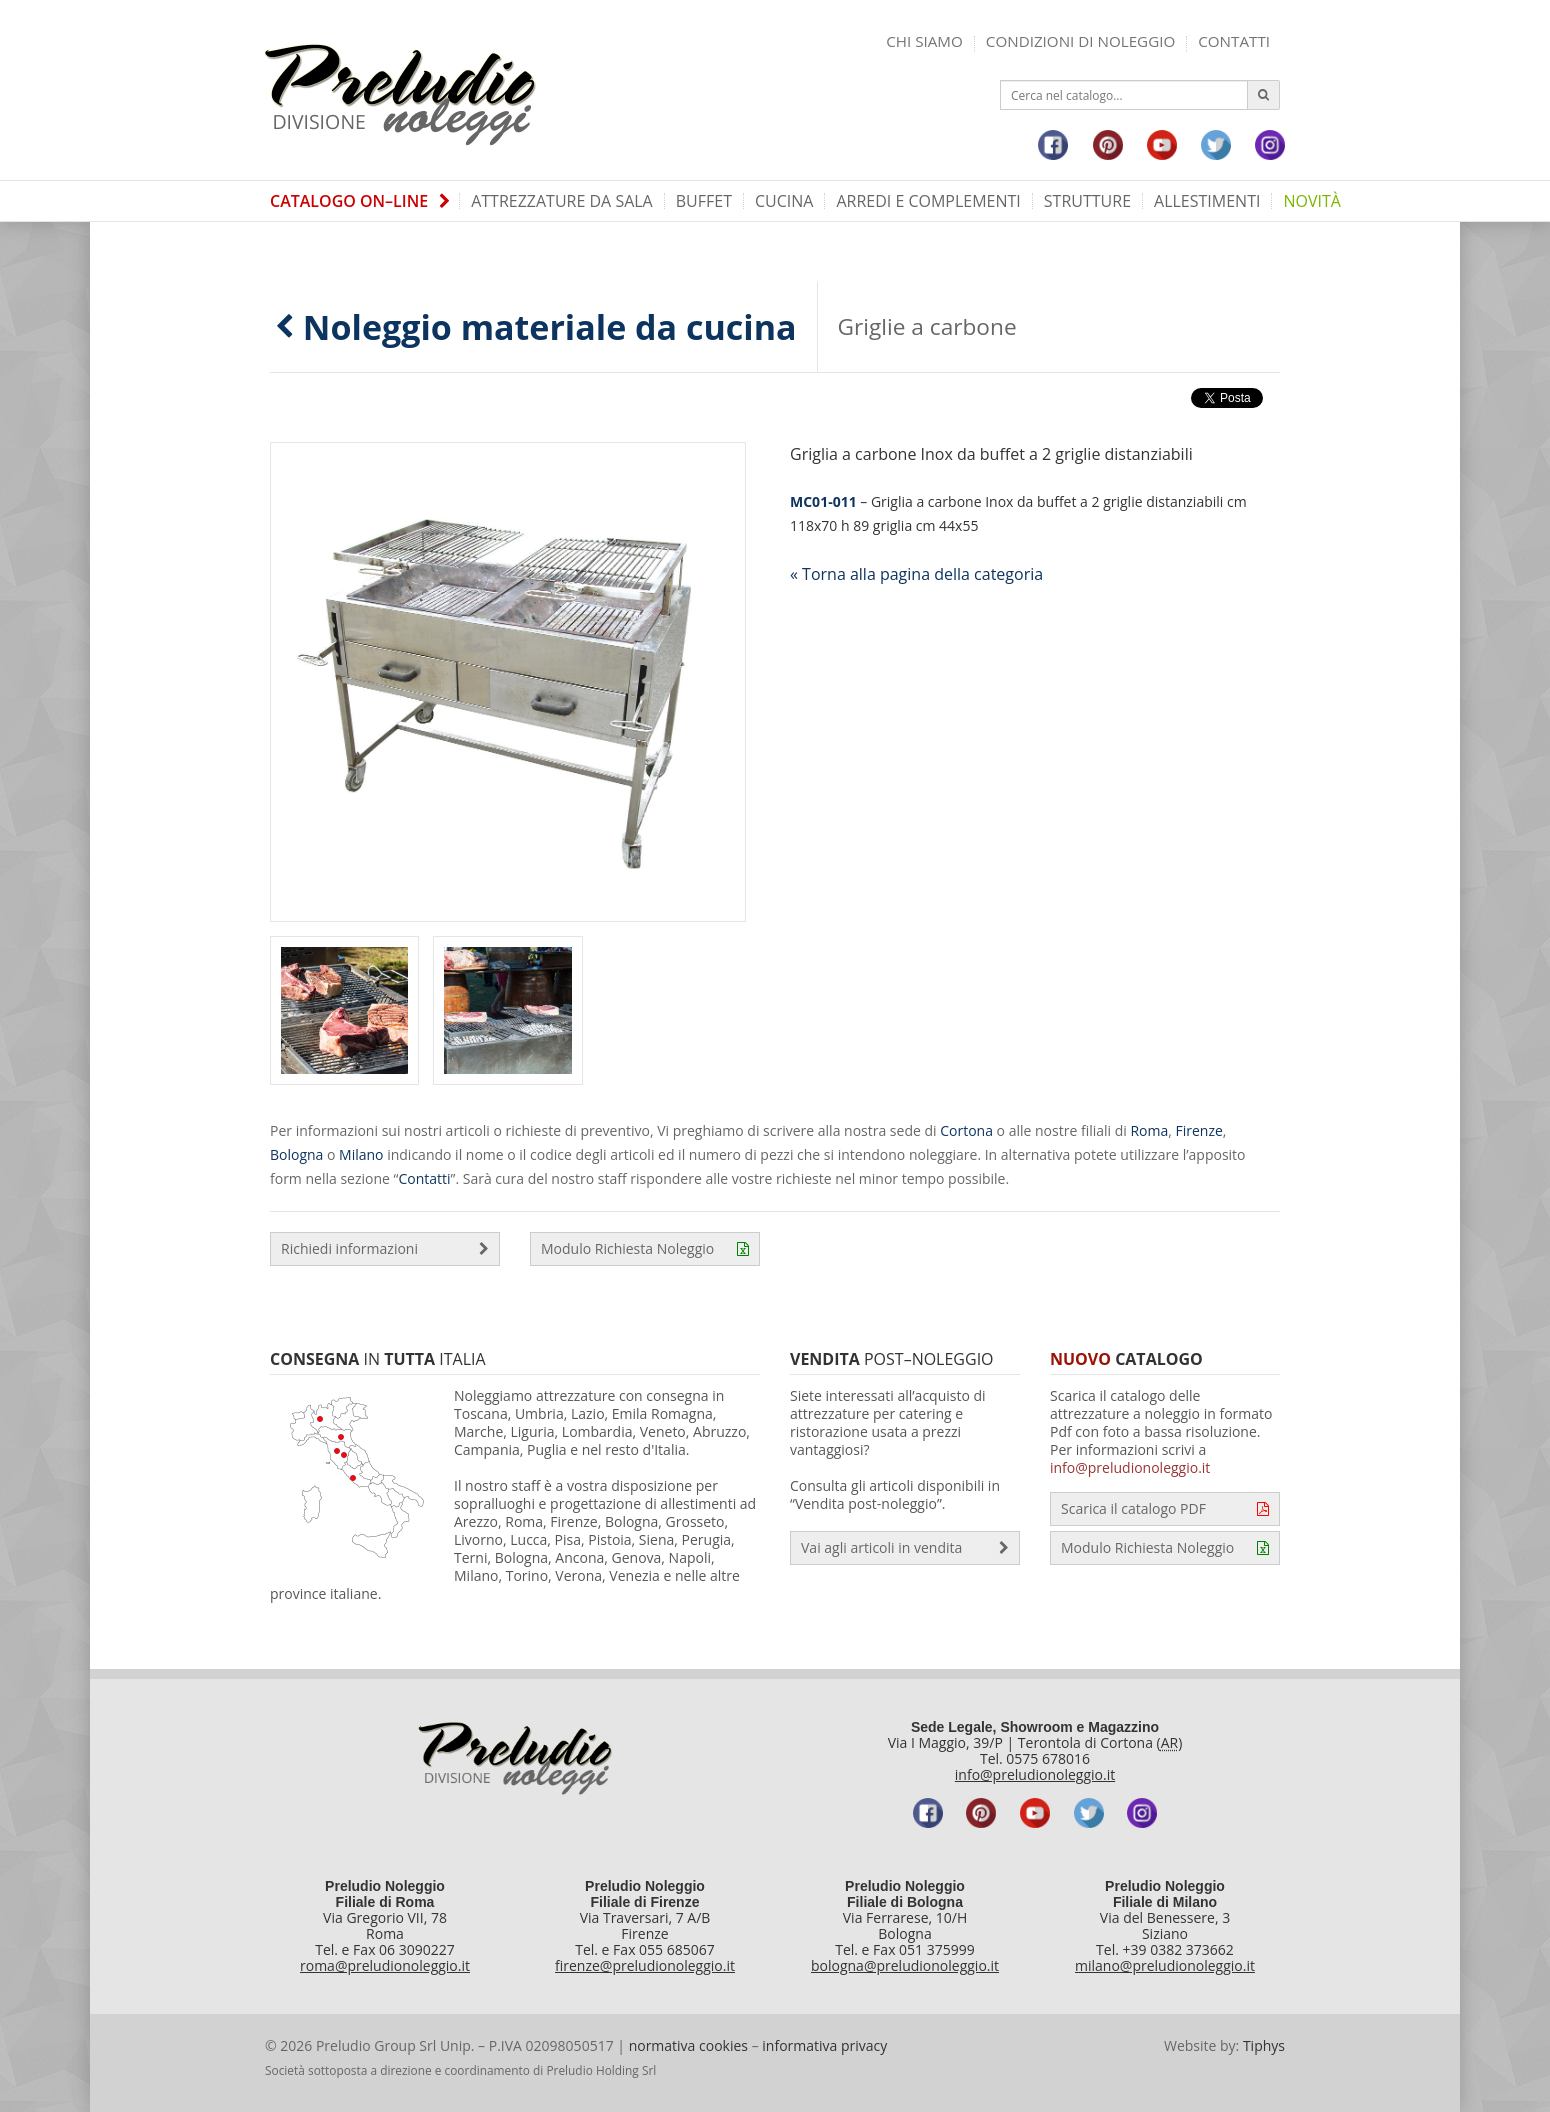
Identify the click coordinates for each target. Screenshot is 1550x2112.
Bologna (296, 1154)
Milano (361, 1154)
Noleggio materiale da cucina (536, 327)
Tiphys (1264, 2045)
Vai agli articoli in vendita (905, 1548)
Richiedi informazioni (385, 1249)
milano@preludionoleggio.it (1165, 1965)
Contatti (1234, 41)
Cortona (966, 1130)
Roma (1149, 1130)
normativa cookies (688, 2045)
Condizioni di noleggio (1080, 41)
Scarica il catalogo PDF (1165, 1509)
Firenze (1199, 1130)
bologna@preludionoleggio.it (905, 1965)
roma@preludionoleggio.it (385, 1965)
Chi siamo (924, 41)
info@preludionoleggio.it (1130, 1467)
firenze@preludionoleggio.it (645, 1965)
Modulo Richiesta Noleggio (645, 1249)
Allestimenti (1207, 201)
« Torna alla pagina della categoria (916, 574)
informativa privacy (824, 2045)
